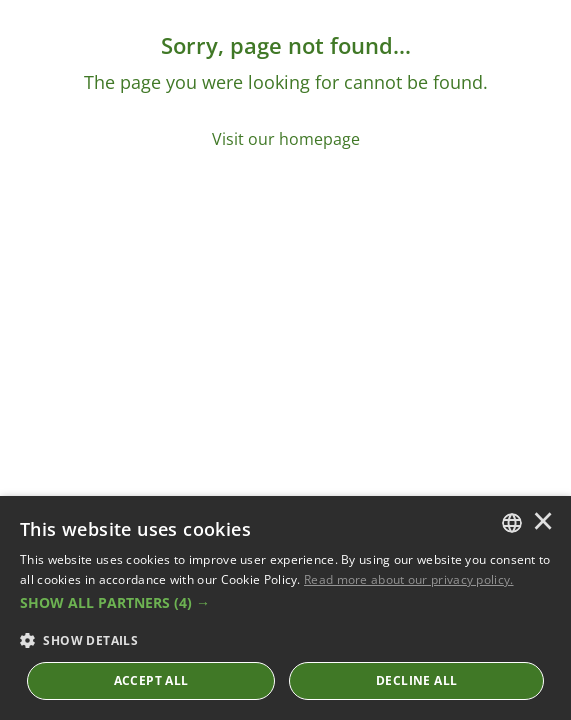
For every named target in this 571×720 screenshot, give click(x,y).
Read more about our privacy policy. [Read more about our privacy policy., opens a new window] (409, 579)
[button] (285, 603)
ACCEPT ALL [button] (151, 680)
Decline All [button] (416, 680)
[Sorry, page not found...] (285, 91)
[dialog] (285, 608)
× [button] (543, 523)
